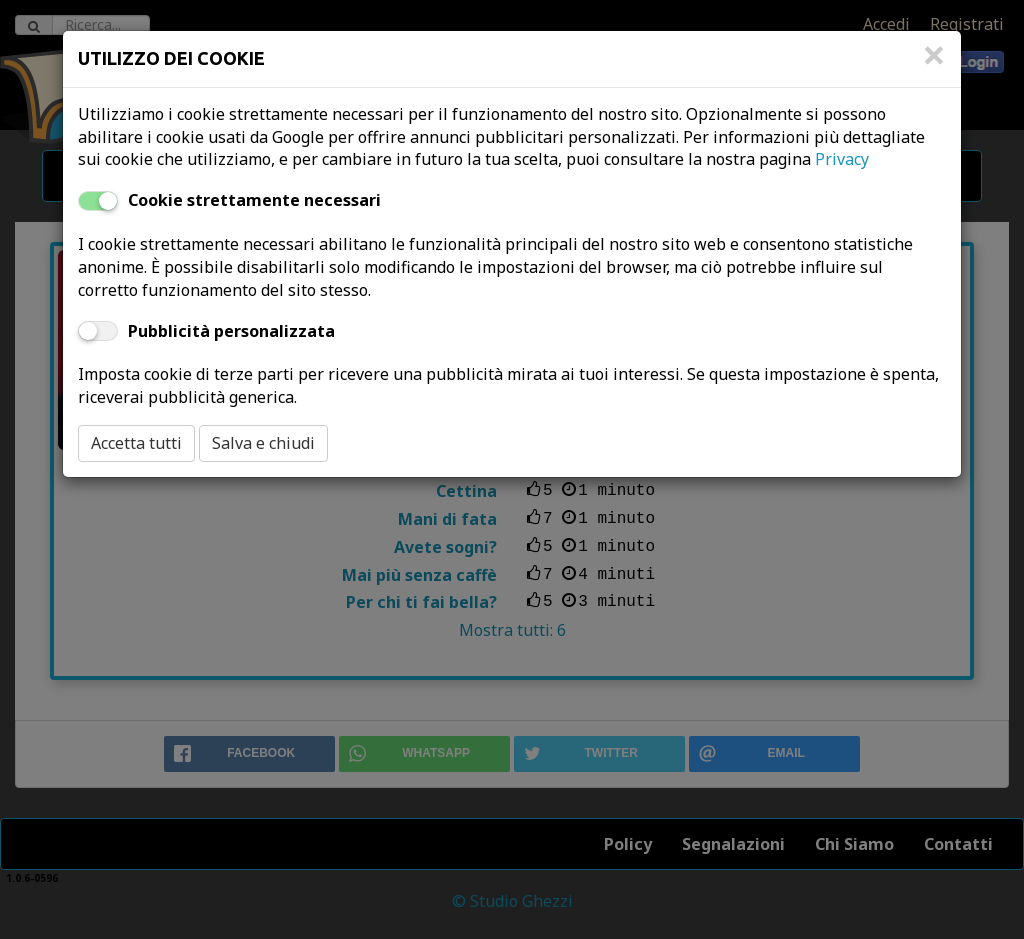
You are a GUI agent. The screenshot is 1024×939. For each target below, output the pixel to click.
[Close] (934, 65)
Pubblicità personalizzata (231, 331)
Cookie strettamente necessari (254, 200)
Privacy (842, 159)
